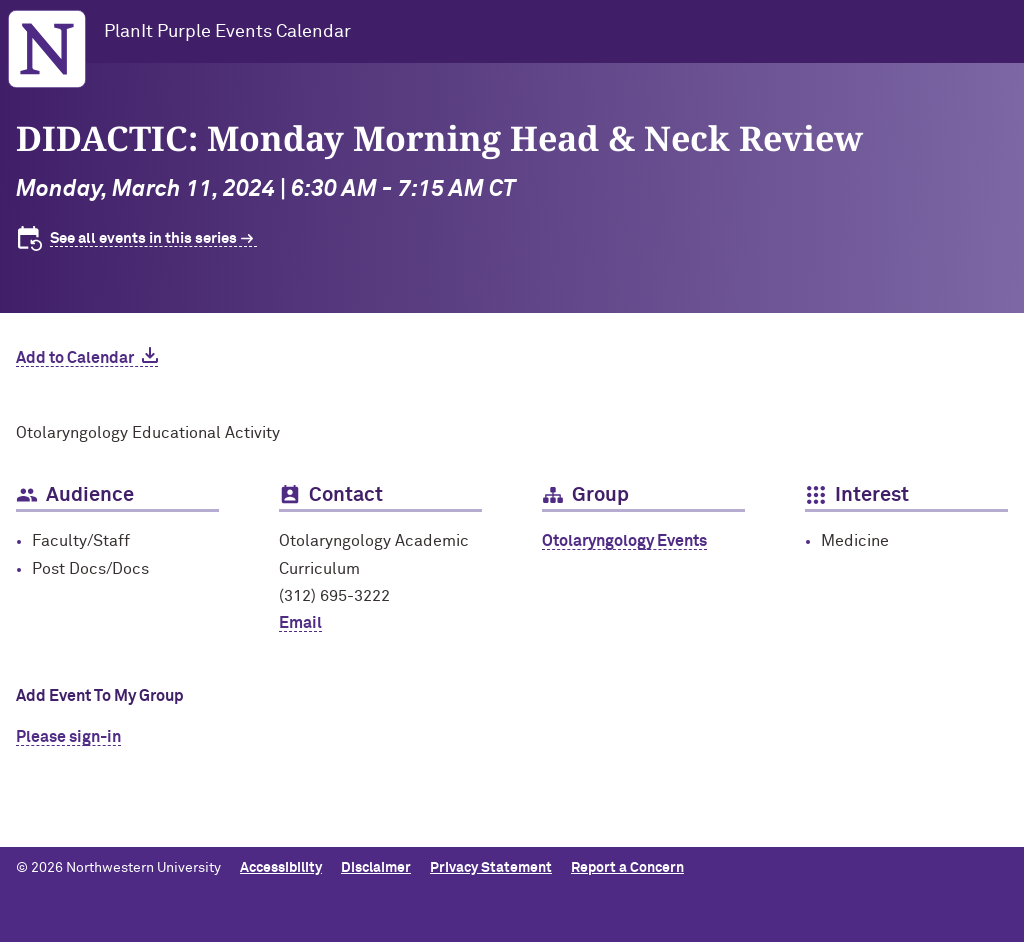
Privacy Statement (491, 868)
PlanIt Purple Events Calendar (227, 32)
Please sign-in (68, 737)
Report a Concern (627, 868)
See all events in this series (143, 238)
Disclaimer (376, 868)
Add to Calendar (75, 358)
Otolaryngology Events (624, 541)
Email (300, 623)
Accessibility (281, 868)
